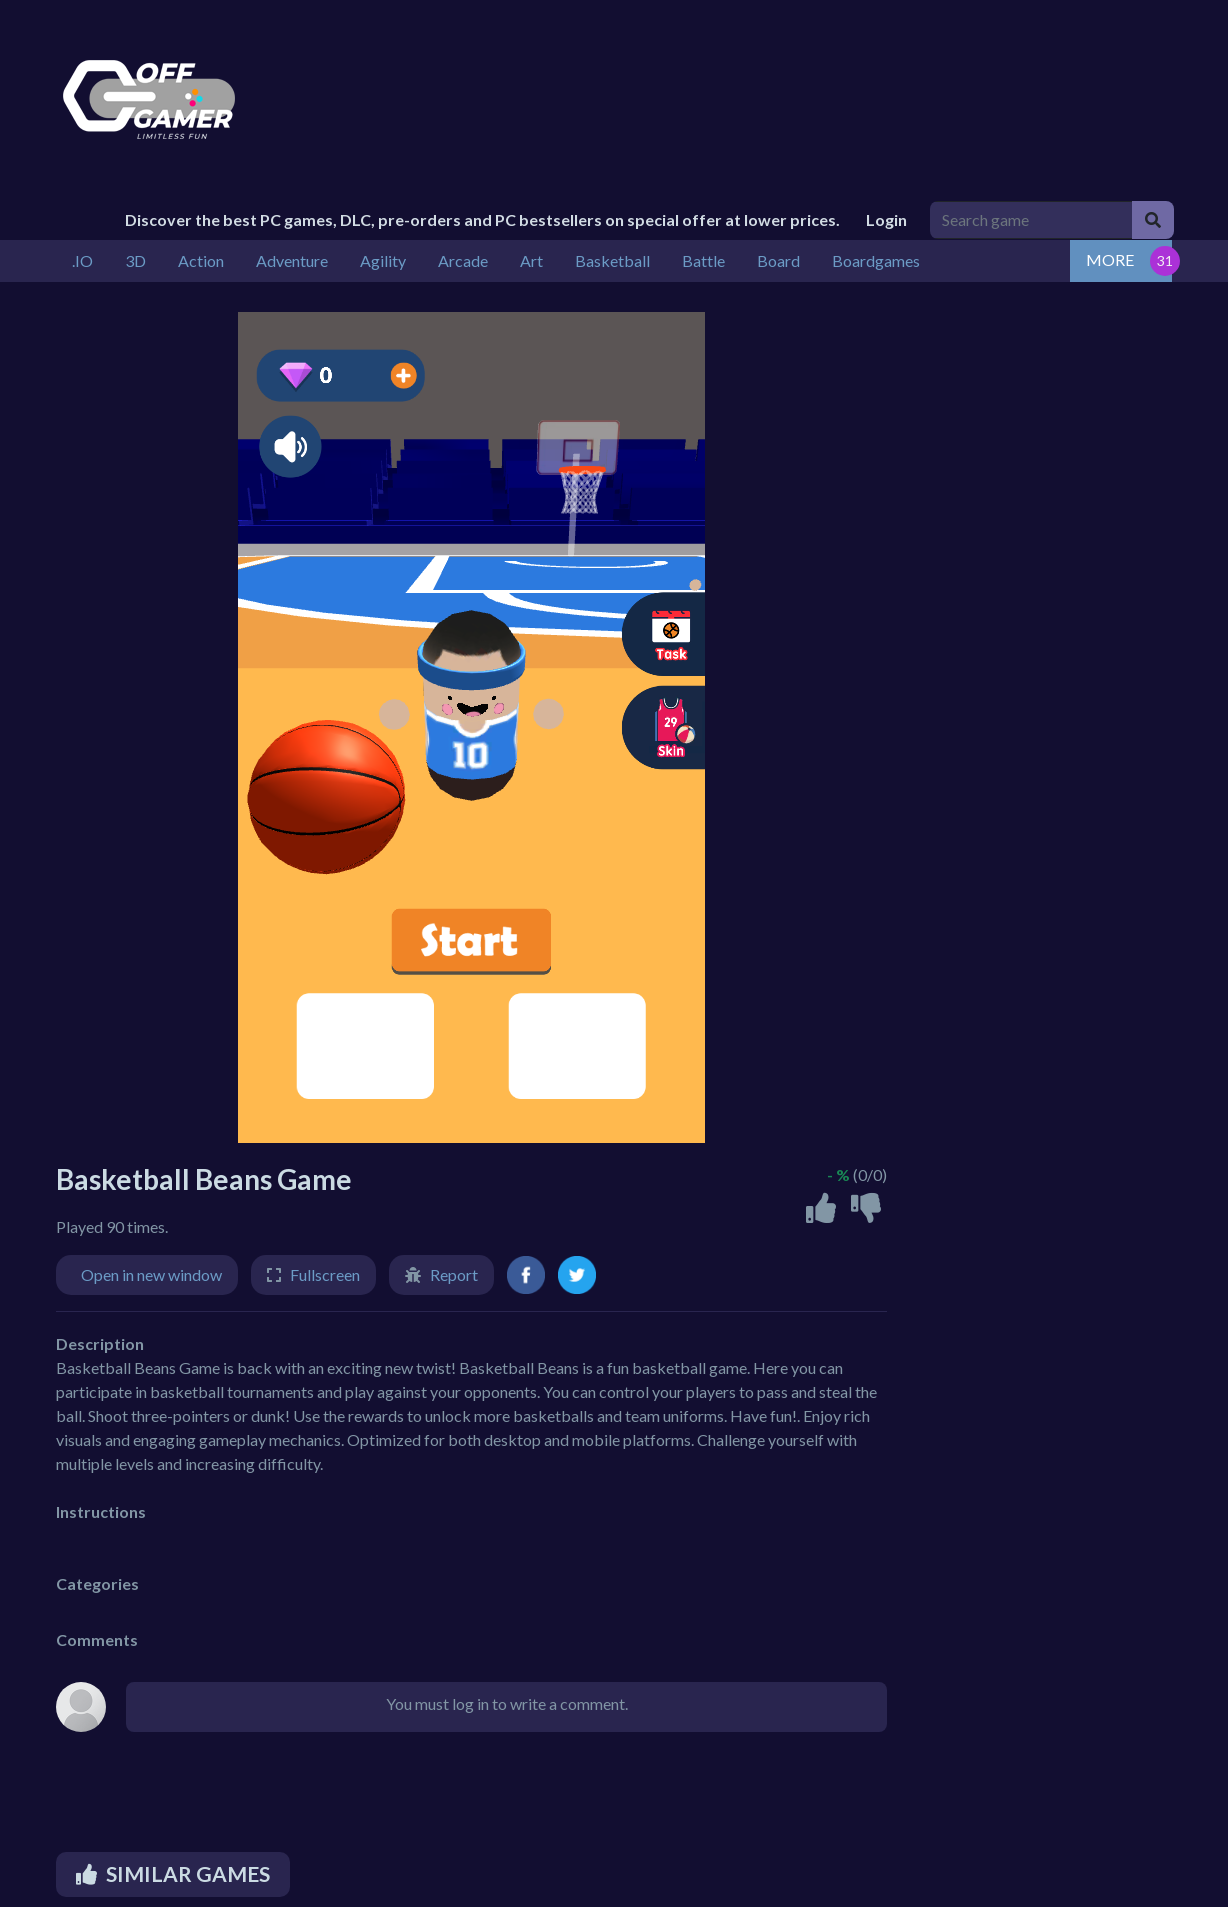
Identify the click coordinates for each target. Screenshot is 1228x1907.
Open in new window (151, 1274)
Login (886, 219)
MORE (1110, 259)
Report (454, 1274)
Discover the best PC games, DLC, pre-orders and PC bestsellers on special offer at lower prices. (482, 219)
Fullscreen (325, 1274)
